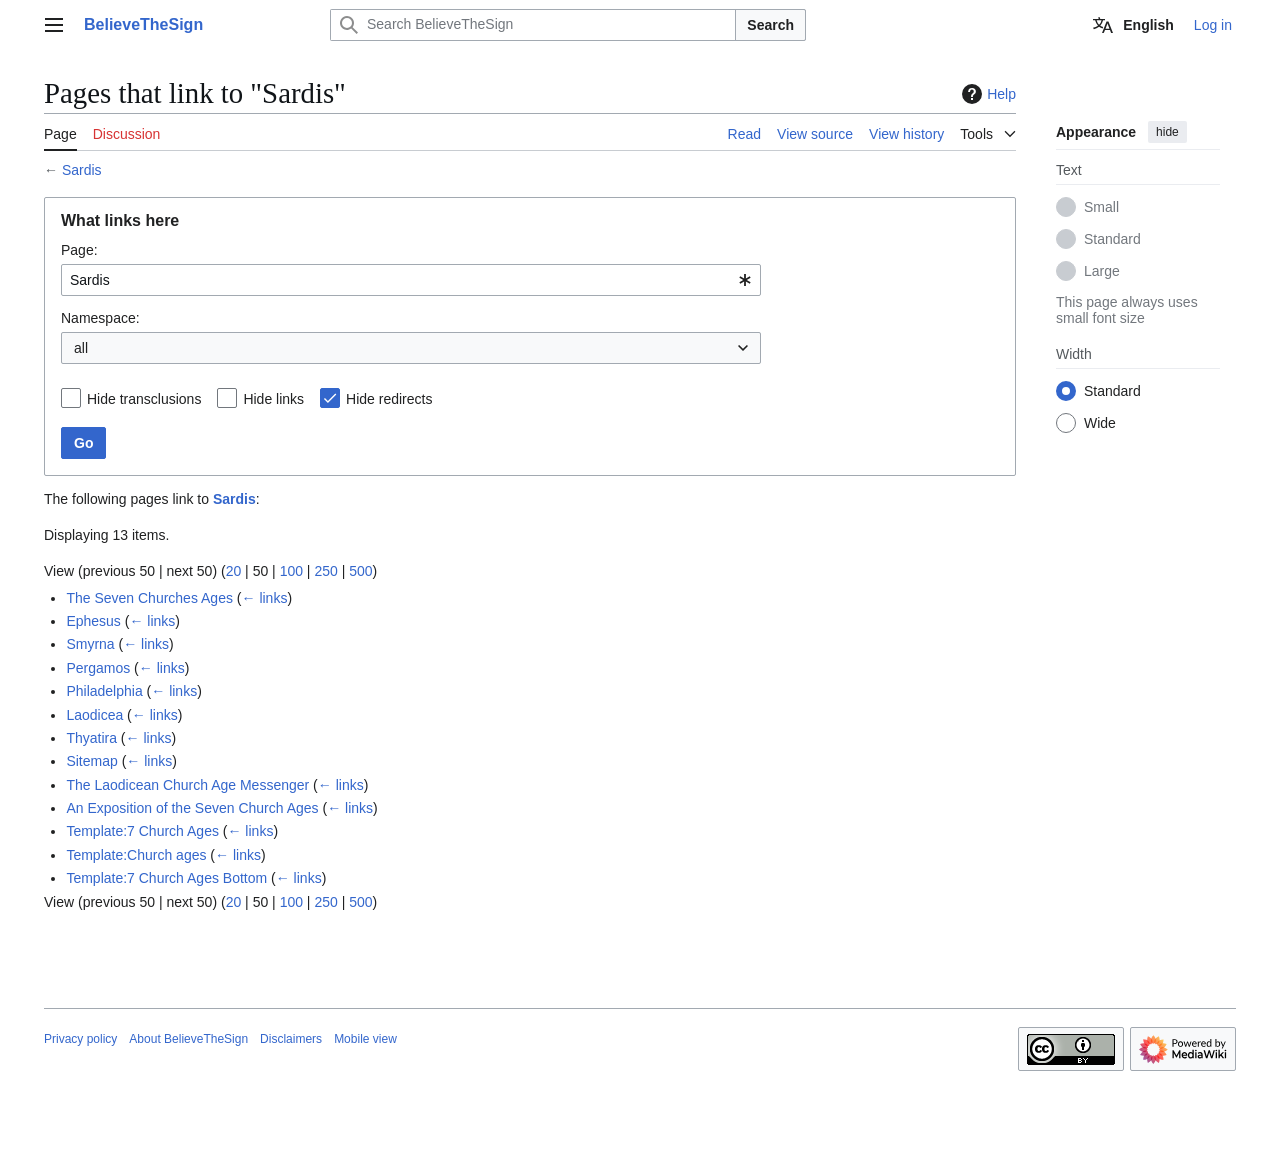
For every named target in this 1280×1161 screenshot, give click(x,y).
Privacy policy (80, 1039)
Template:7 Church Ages (142, 831)
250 (325, 571)
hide (1167, 132)
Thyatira (91, 738)
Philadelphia (104, 691)
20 (234, 571)
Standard (1112, 239)
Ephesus (93, 621)
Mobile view (365, 1039)
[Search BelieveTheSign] (533, 25)
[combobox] (411, 280)
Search (770, 25)
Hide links (273, 399)
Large (1102, 271)
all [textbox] (81, 348)
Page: (79, 250)
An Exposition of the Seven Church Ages (192, 808)
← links (265, 598)
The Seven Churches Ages (149, 598)
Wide (1100, 423)
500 (360, 571)
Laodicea (94, 715)
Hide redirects (389, 399)
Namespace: (100, 318)
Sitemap (91, 761)
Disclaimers (291, 1039)
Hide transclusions (144, 399)
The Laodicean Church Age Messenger (187, 785)
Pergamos (98, 668)
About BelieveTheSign (188, 1039)
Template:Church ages (136, 855)
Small (1101, 207)
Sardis (82, 170)
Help (986, 94)
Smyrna (90, 644)
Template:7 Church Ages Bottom (166, 878)
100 (291, 571)
